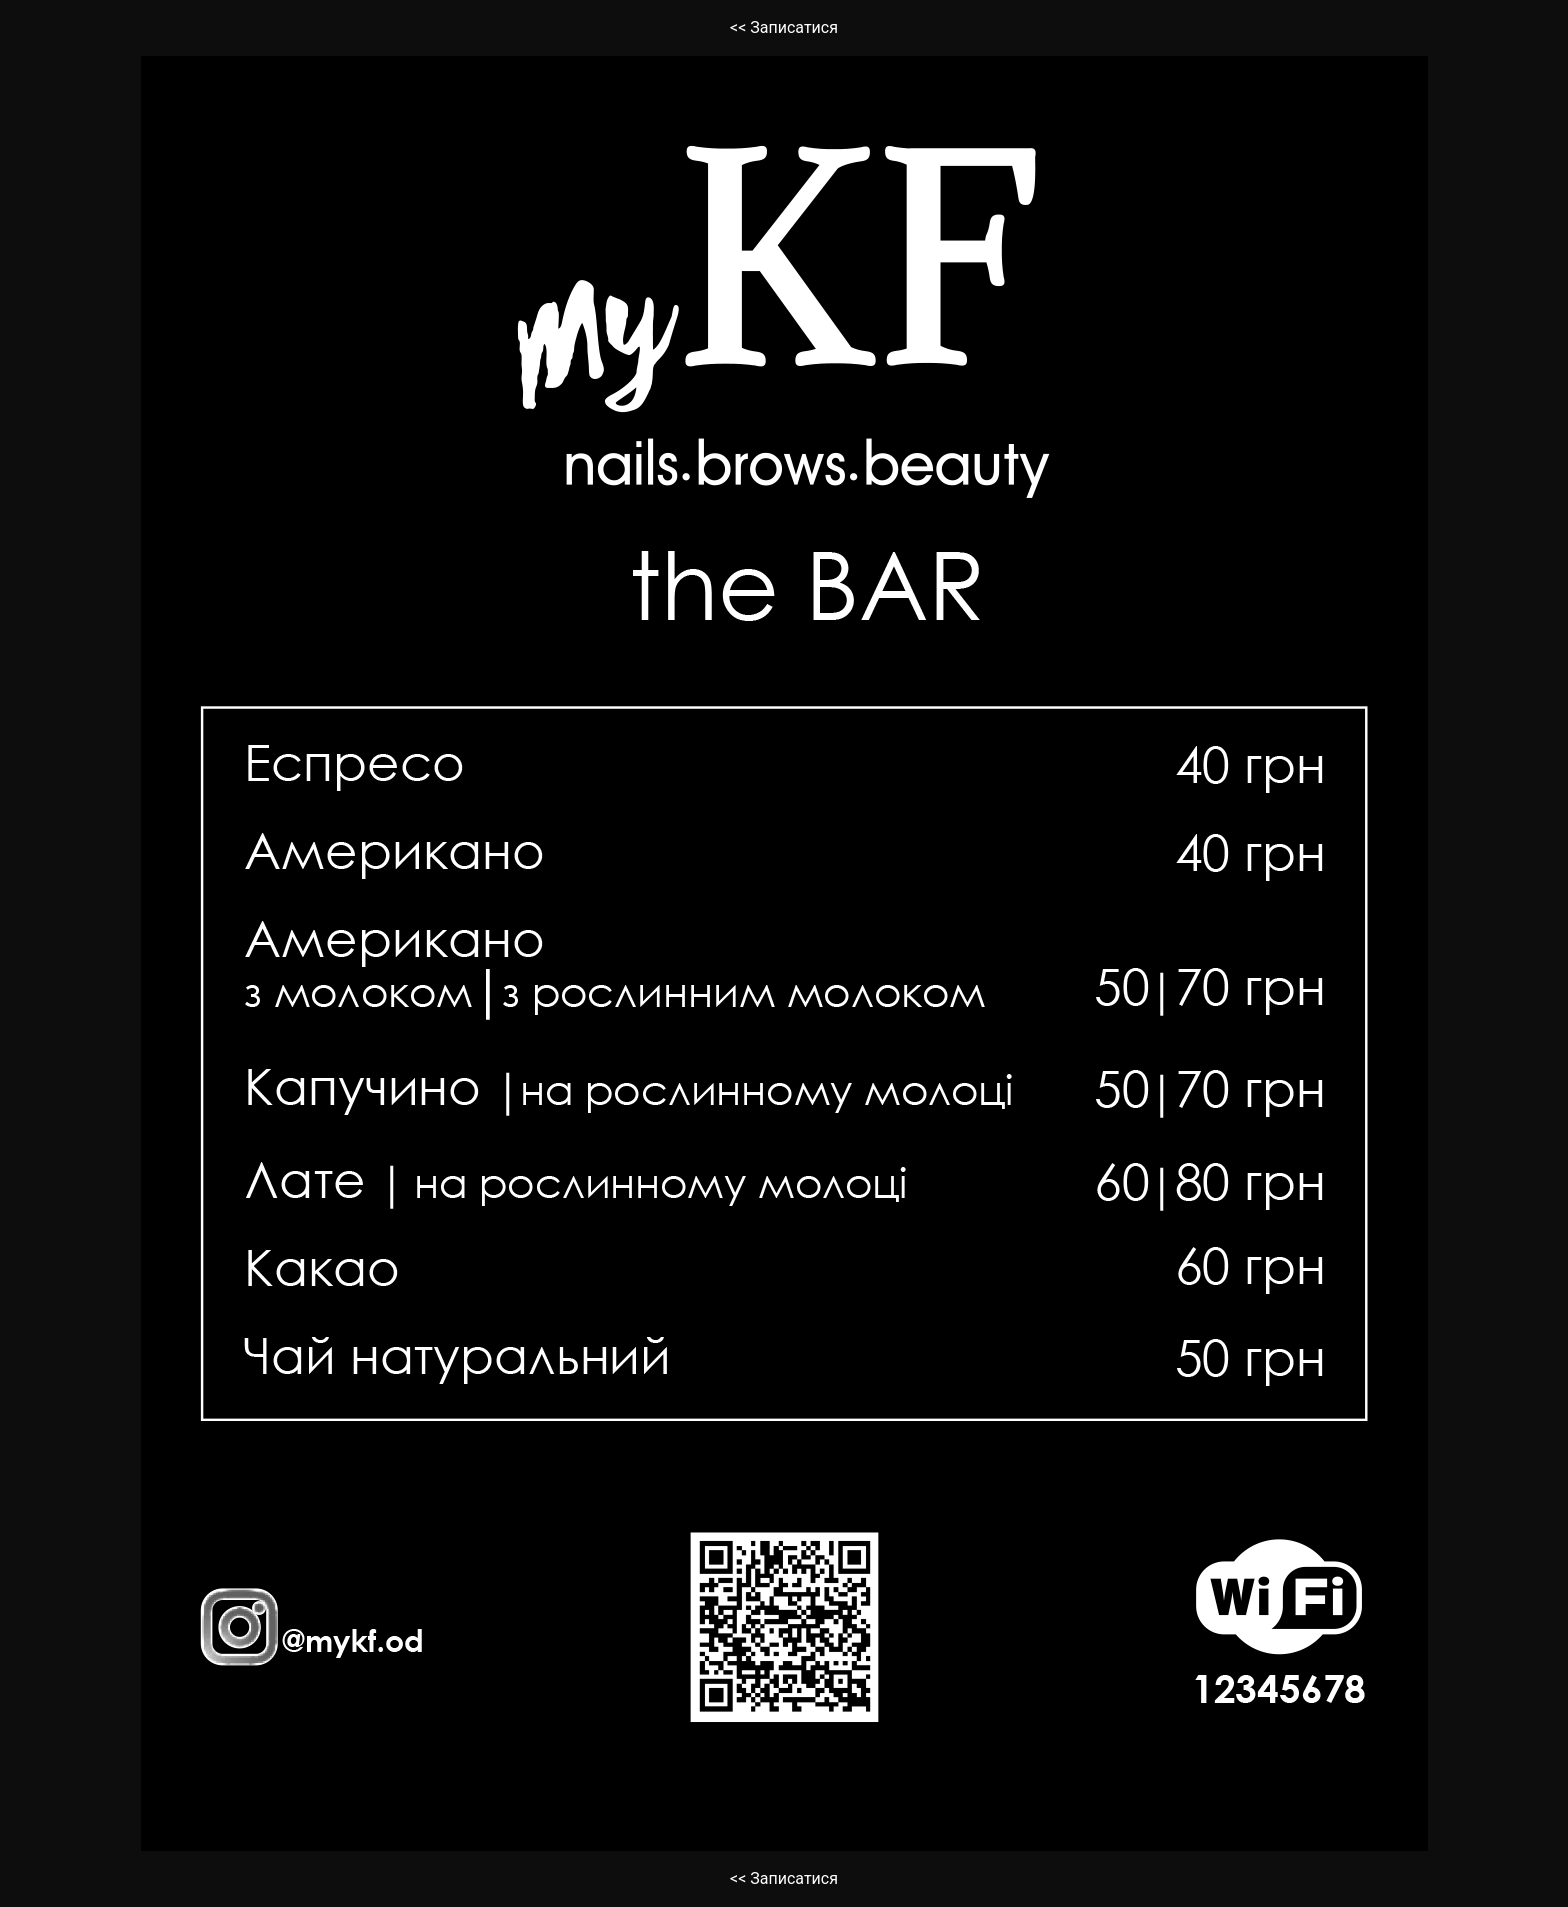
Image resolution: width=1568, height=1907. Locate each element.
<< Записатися (784, 27)
